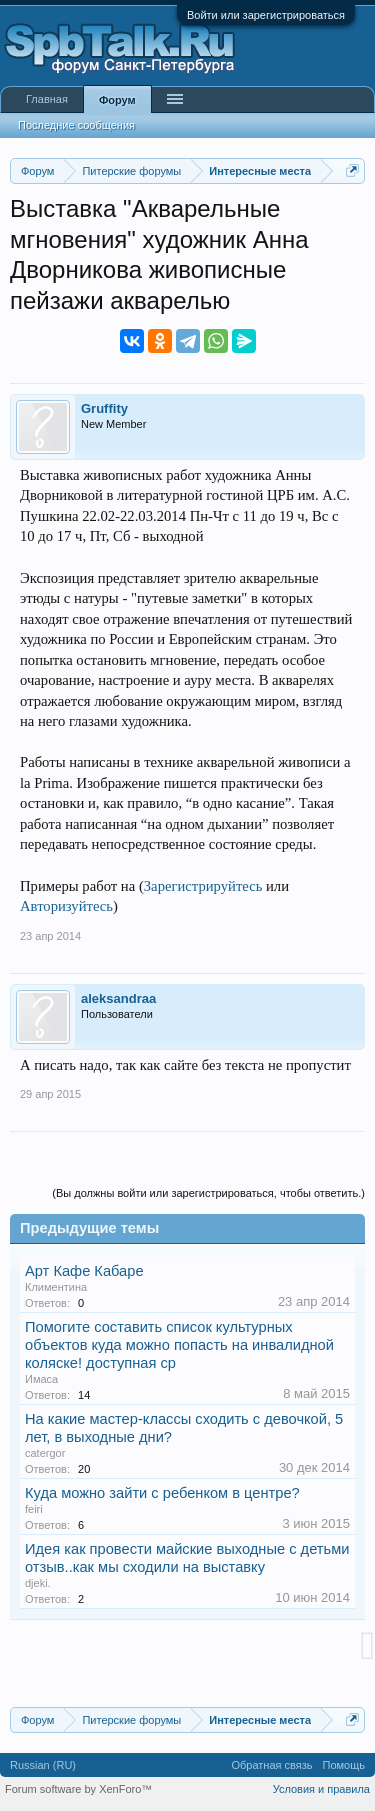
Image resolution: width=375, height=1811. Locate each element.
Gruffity (104, 408)
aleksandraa (118, 998)
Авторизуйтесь (66, 906)
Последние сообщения (76, 125)
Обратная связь (271, 1765)
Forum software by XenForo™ (78, 1789)
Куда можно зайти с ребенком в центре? (162, 1493)
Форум (117, 100)
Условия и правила (321, 1789)
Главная (47, 99)
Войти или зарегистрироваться (266, 15)
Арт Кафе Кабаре (84, 1271)
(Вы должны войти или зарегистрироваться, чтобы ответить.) (208, 1193)
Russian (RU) (43, 1765)
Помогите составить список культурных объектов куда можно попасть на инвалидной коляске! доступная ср (179, 1345)
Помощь (344, 1765)
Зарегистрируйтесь (203, 886)
